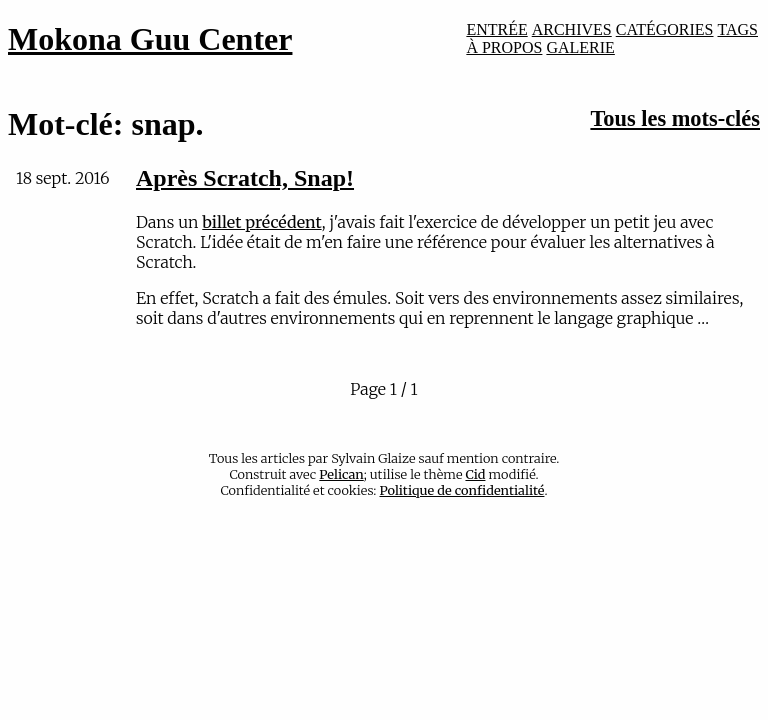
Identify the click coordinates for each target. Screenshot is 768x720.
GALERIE (580, 47)
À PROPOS (504, 47)
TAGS (738, 29)
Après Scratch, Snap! (245, 178)
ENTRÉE (496, 29)
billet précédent (261, 222)
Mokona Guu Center (150, 39)
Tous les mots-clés (675, 118)
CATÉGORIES (665, 29)
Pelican (341, 474)
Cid (475, 474)
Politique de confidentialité (462, 490)
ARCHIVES (572, 29)
